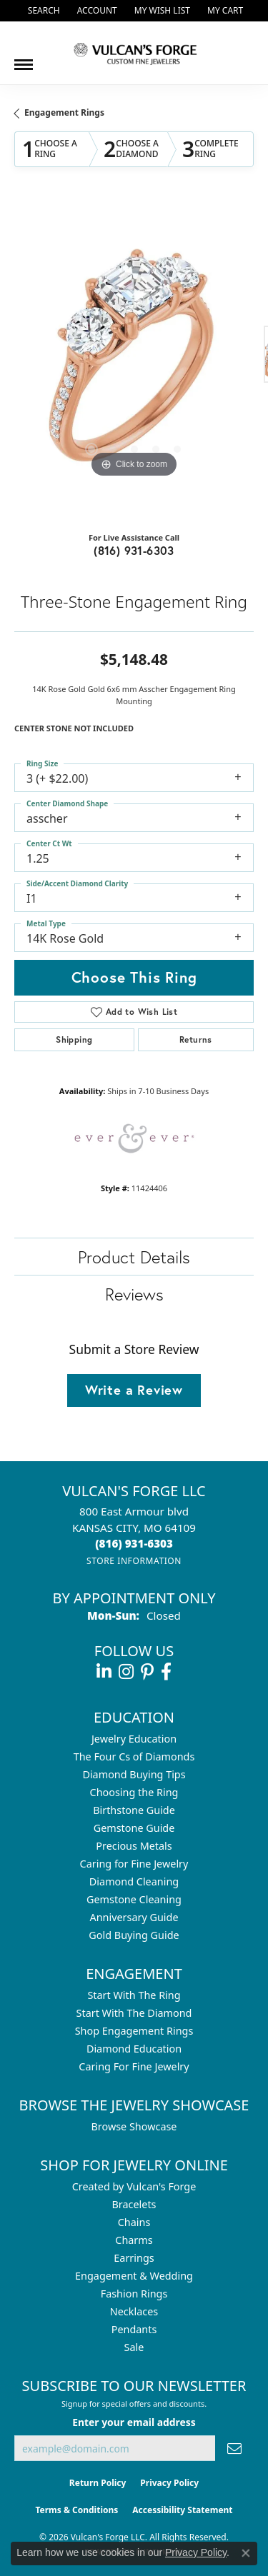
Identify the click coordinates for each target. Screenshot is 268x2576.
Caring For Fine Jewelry (134, 2066)
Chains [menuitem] (134, 2222)
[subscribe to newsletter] (234, 2448)
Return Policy (97, 2483)
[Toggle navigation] (23, 59)
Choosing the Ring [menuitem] (134, 1792)
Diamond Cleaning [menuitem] (134, 1881)
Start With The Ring (133, 1995)
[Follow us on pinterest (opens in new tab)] (147, 1671)
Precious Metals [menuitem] (134, 1846)
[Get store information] (134, 1561)
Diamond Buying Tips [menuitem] (133, 1774)
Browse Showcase (134, 2126)
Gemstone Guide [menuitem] (134, 1828)
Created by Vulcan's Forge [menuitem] (134, 2186)
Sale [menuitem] (134, 2347)
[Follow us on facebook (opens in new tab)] (166, 1671)
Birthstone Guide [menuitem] (134, 1810)
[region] (134, 361)
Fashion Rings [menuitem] (134, 2293)
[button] (42, 10)
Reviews (134, 1294)
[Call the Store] (134, 1543)
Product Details (134, 1257)
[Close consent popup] (246, 2553)
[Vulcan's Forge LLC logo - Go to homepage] (134, 53)
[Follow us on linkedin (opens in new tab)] (103, 1671)
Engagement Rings (64, 112)
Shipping (74, 1039)
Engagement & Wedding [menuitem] (134, 2275)
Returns (195, 1039)
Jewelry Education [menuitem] (134, 1738)
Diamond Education (134, 2048)
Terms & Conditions (76, 2510)
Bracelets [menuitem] (133, 2204)
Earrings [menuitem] (134, 2258)
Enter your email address (134, 2422)
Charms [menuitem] (133, 2240)
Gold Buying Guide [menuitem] (134, 1935)
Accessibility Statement (182, 2510)
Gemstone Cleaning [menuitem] (134, 1899)
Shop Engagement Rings (134, 2031)
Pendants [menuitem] (134, 2329)
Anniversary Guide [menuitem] (133, 1917)
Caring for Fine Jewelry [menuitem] (134, 1863)
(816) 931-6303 (134, 550)
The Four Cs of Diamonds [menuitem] (134, 1756)
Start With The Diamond (134, 2013)
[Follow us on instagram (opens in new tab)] (126, 1671)
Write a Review (134, 1389)
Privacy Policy (169, 2483)
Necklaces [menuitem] (134, 2311)
